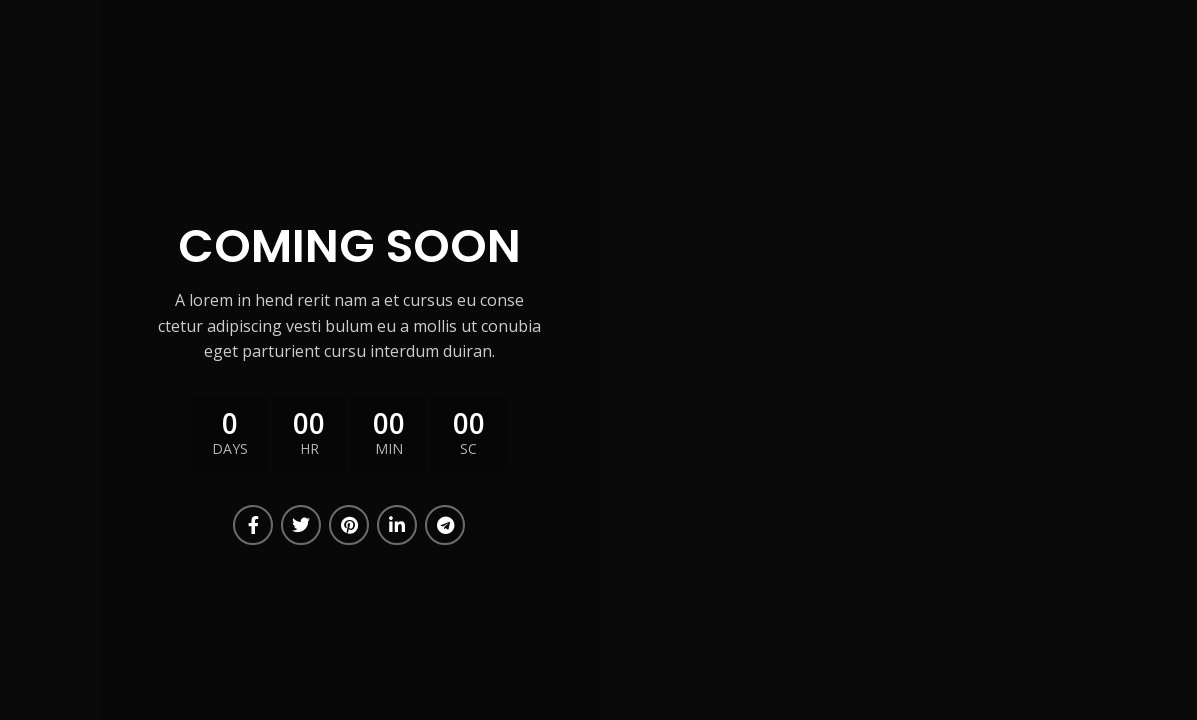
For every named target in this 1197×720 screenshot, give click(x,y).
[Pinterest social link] (349, 525)
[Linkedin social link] (397, 525)
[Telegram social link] (445, 525)
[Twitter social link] (301, 525)
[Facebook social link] (253, 525)
